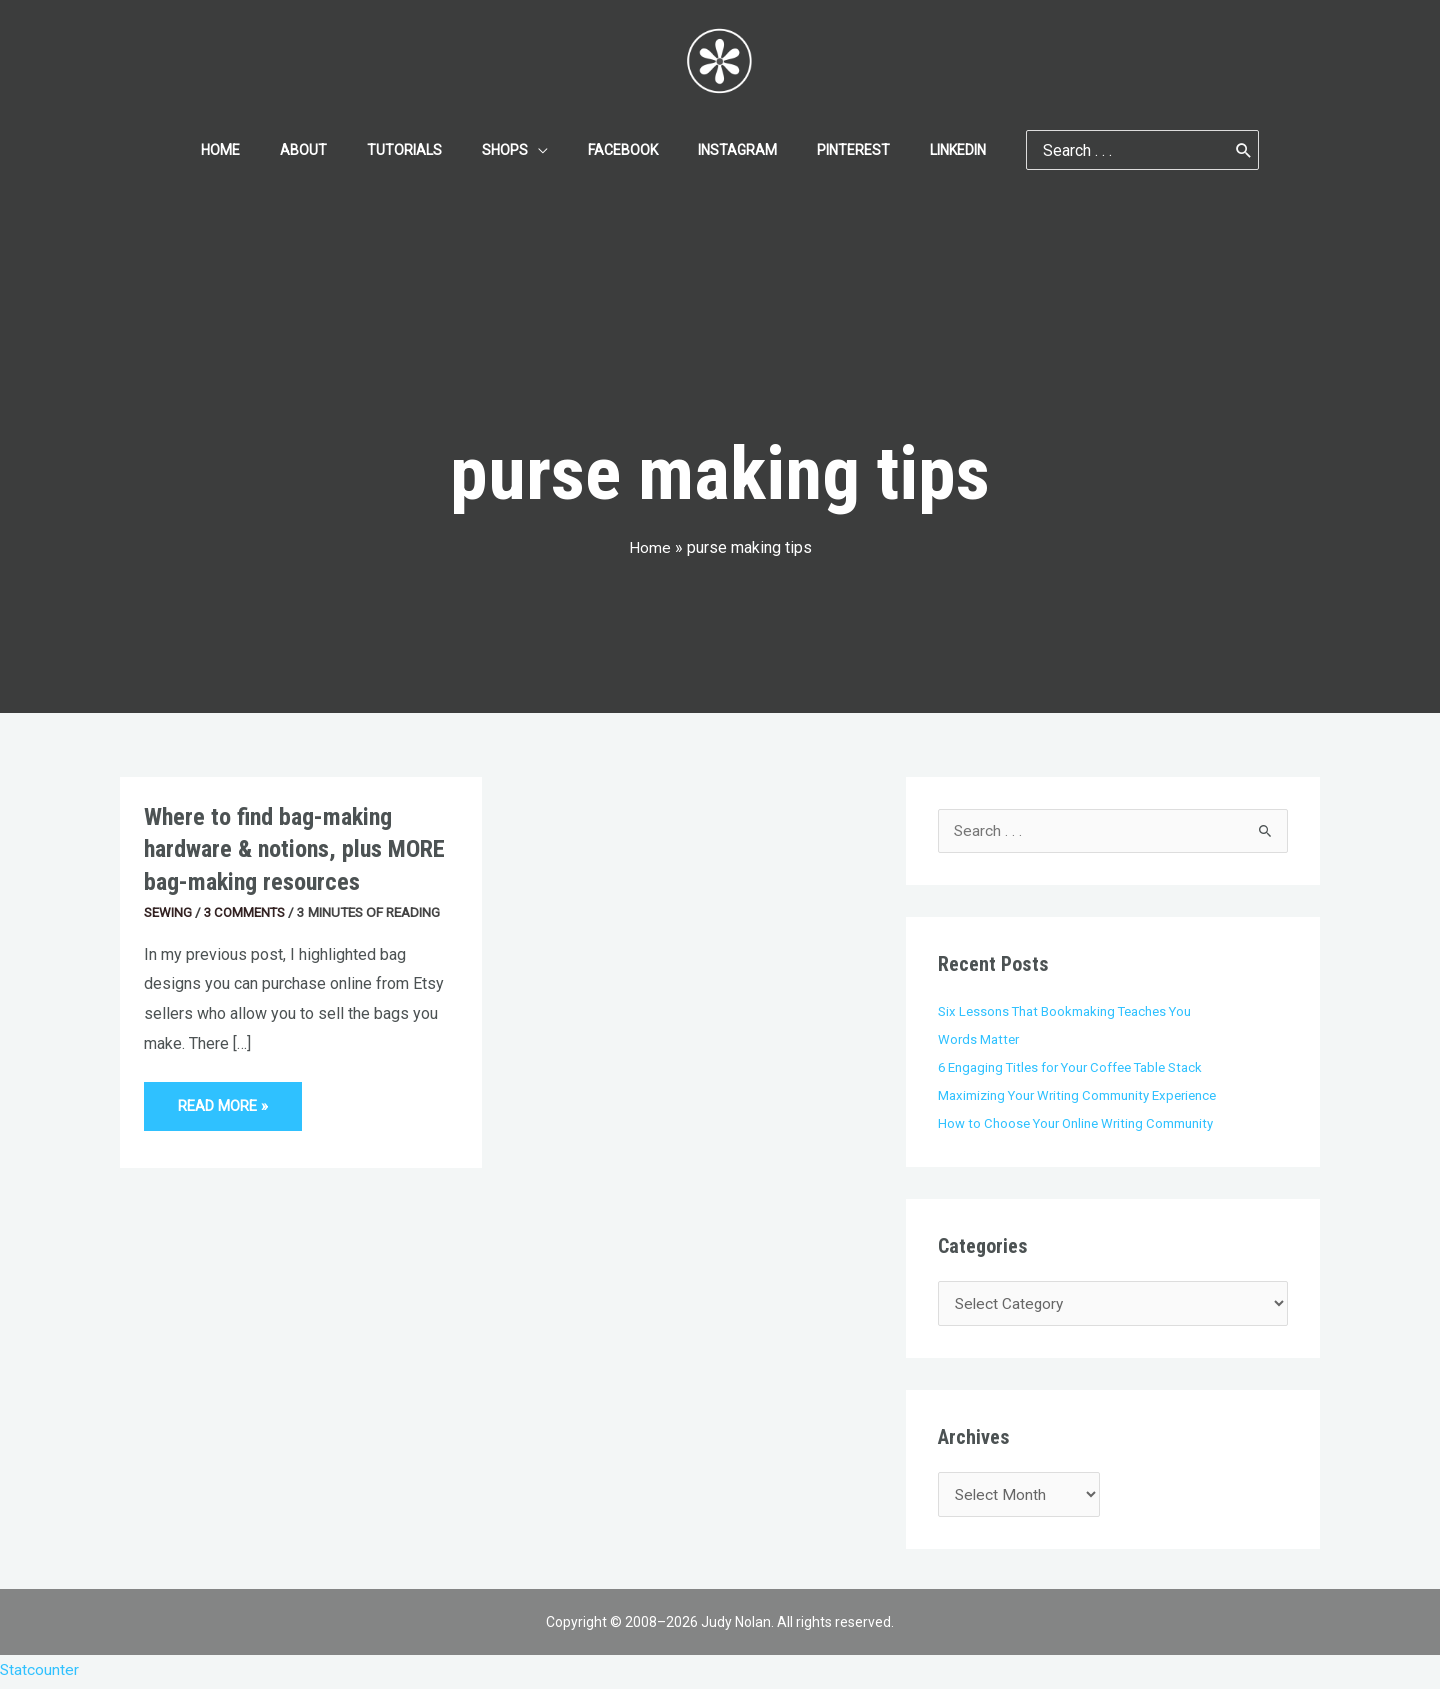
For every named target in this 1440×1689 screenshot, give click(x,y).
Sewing (168, 912)
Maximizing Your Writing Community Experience (1079, 1095)
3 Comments (246, 912)
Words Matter (979, 1040)
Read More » (225, 1098)
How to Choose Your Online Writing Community (1077, 1123)
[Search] (1196, 150)
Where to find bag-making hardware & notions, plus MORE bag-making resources (300, 849)
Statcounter (40, 1674)
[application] (544, 150)
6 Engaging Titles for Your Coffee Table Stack (1073, 1067)
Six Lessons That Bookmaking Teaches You (1066, 1012)
